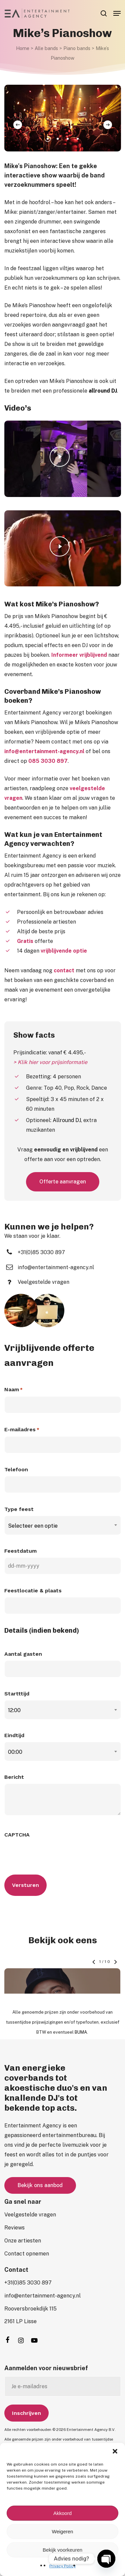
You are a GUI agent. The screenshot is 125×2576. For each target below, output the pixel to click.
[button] (115, 2451)
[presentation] (55, 1854)
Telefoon (16, 1469)
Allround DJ (67, 1120)
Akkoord (62, 2513)
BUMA (81, 2015)
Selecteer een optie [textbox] (33, 1526)
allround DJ (103, 391)
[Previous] (17, 124)
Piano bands (76, 48)
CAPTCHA (17, 1835)
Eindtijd (14, 1735)
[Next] (107, 124)
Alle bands (46, 48)
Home (22, 48)
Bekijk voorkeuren (62, 2550)
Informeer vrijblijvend (79, 655)
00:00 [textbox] (15, 1752)
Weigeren (62, 2531)
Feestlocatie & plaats (33, 1590)
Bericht (14, 1777)
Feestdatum (20, 1551)
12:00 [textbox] (14, 1710)
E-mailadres (21, 1430)
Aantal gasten (23, 1654)
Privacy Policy (62, 2566)
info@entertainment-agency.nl (44, 751)
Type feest (19, 1509)
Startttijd (16, 1693)
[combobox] (62, 1526)
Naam (13, 1390)
